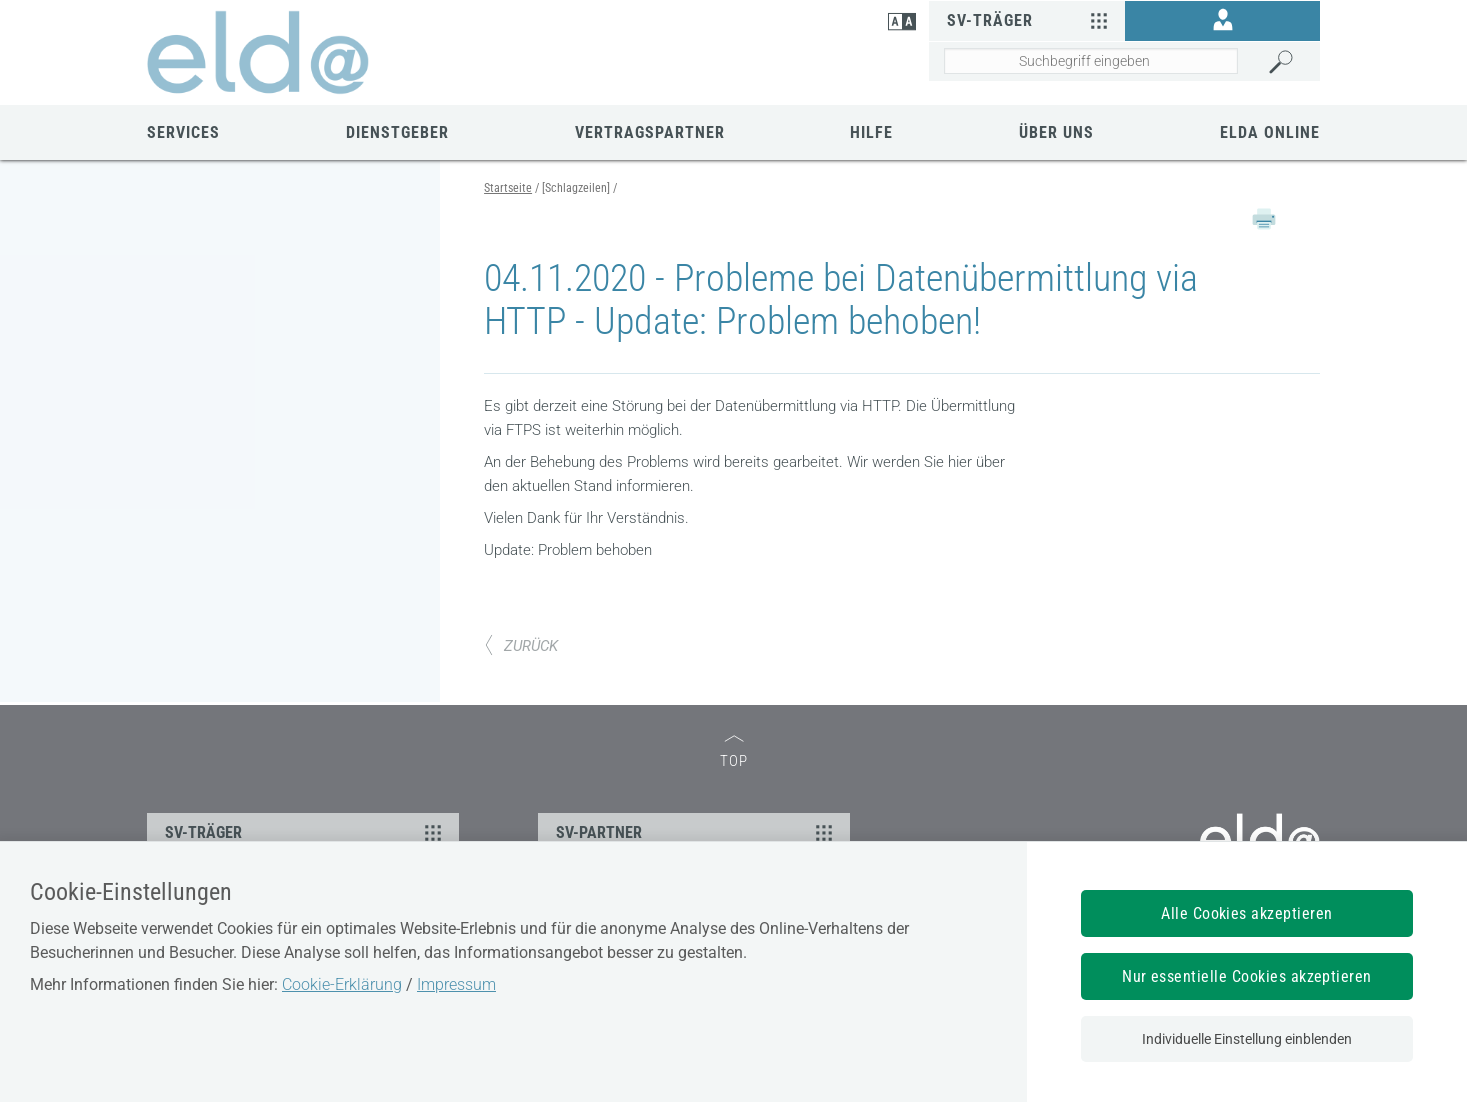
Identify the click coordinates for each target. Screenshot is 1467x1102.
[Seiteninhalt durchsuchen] (1090, 61)
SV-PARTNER (697, 832)
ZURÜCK (521, 646)
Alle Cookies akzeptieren (1247, 913)
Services (183, 132)
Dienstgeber (397, 132)
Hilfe (871, 132)
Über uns (1056, 132)
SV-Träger (1029, 20)
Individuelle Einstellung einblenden (1247, 1039)
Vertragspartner (650, 132)
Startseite (508, 188)
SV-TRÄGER (306, 832)
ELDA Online (1270, 132)
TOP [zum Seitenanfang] (734, 752)
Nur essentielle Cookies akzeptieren (1247, 976)
